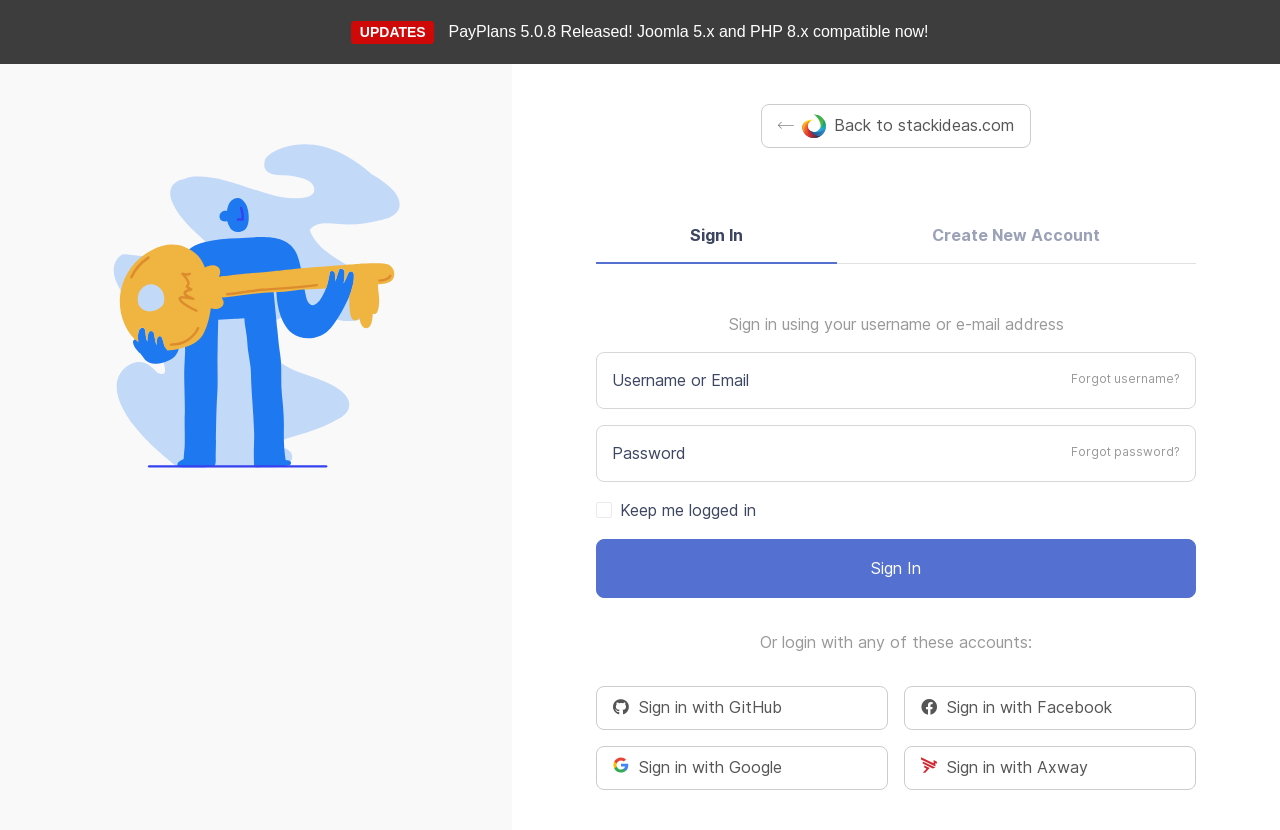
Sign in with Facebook (1016, 707)
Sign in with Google (697, 767)
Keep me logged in (688, 510)
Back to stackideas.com (896, 126)
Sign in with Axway (1004, 767)
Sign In (896, 568)
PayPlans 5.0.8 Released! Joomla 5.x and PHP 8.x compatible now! (689, 31)
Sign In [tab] (716, 235)
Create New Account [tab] (1016, 235)
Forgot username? (1125, 378)
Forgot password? (1125, 451)
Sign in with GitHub (697, 707)
